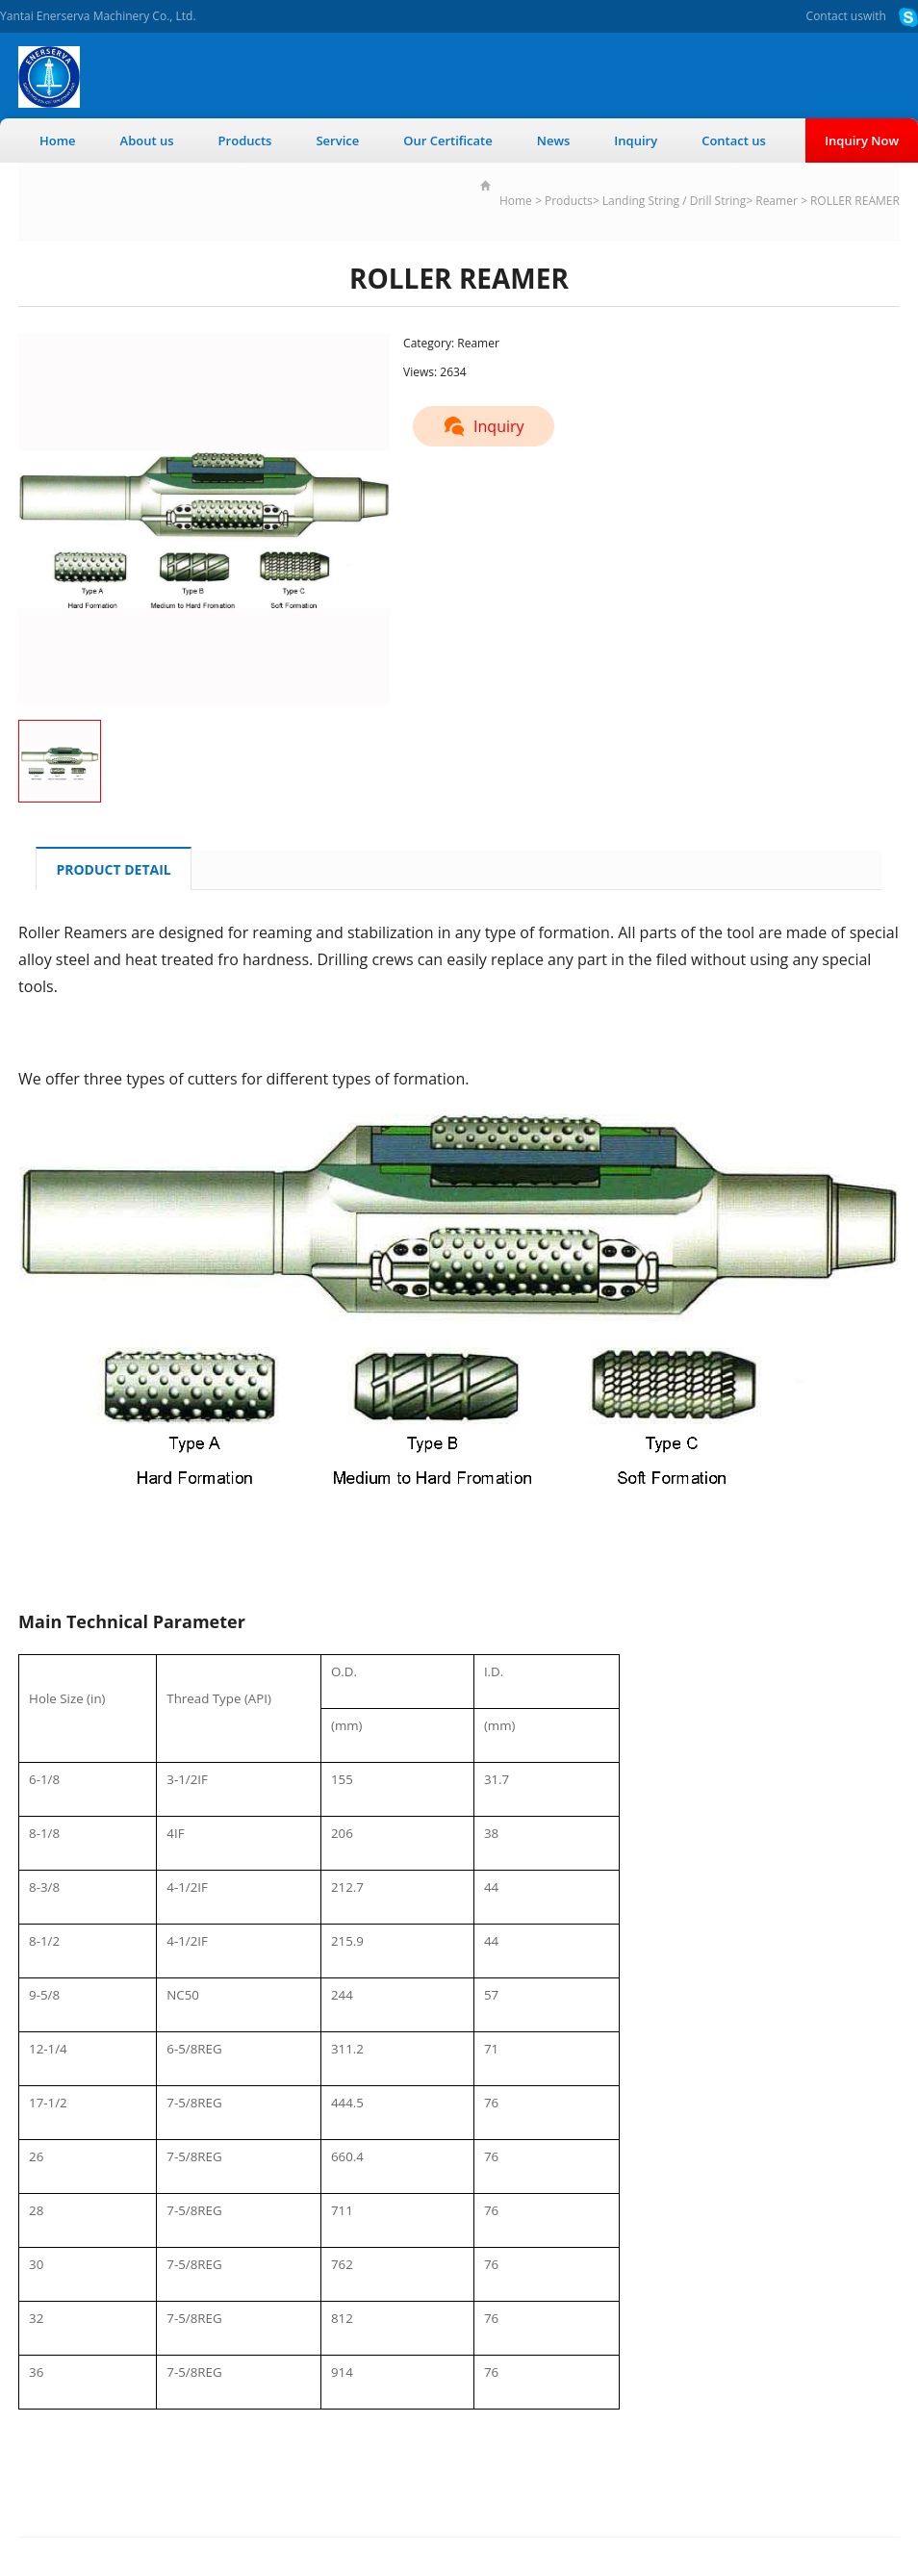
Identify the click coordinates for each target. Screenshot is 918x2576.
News (554, 140)
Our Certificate (448, 140)
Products (245, 140)
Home (57, 140)
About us (147, 140)
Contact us (834, 16)
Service (337, 140)
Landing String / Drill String (674, 200)
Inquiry (635, 140)
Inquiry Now (862, 140)
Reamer (776, 200)
